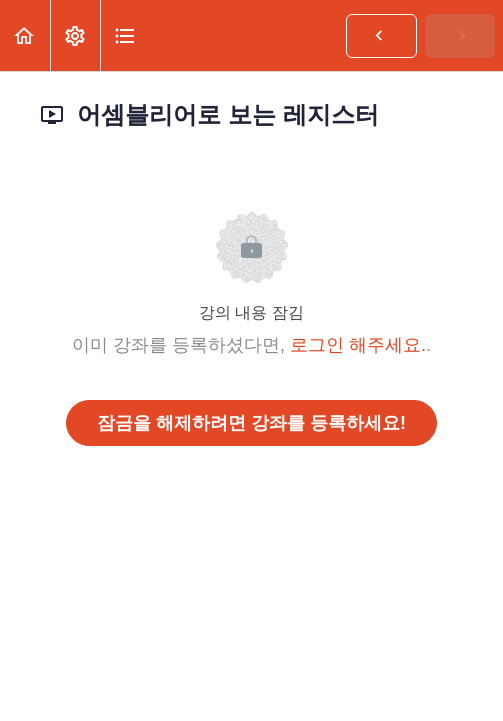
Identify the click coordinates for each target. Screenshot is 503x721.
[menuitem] (75, 35)
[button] (25, 35)
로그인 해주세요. (358, 345)
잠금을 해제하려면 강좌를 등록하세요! (251, 423)
